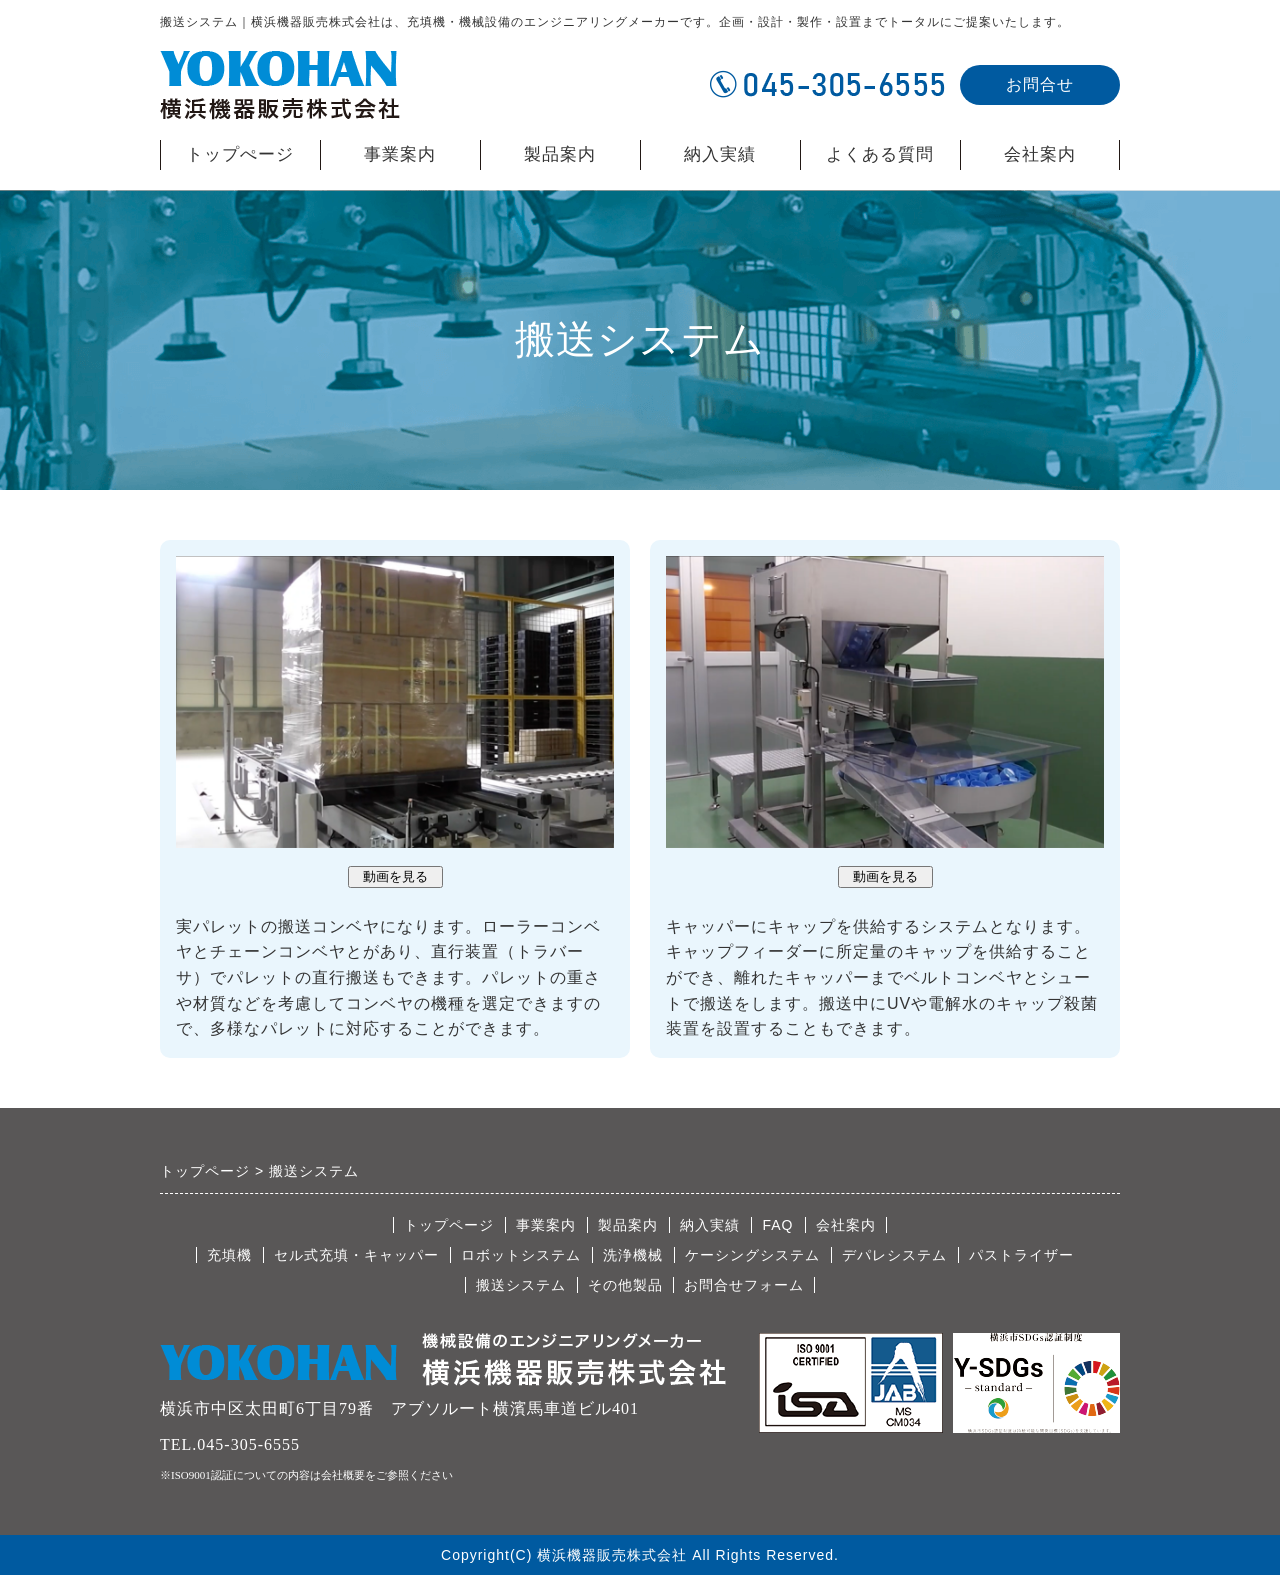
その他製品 (625, 1285)
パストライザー (1021, 1255)
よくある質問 (880, 154)
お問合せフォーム (744, 1285)
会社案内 (1040, 157)
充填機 (229, 1255)
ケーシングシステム (752, 1255)
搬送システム (521, 1285)
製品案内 (560, 157)
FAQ (777, 1225)
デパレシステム (894, 1255)
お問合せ (1040, 84)
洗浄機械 (633, 1255)
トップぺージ (240, 154)
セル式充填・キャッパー (356, 1255)
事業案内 (400, 154)
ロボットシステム (521, 1255)
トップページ (449, 1225)
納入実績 (720, 154)
